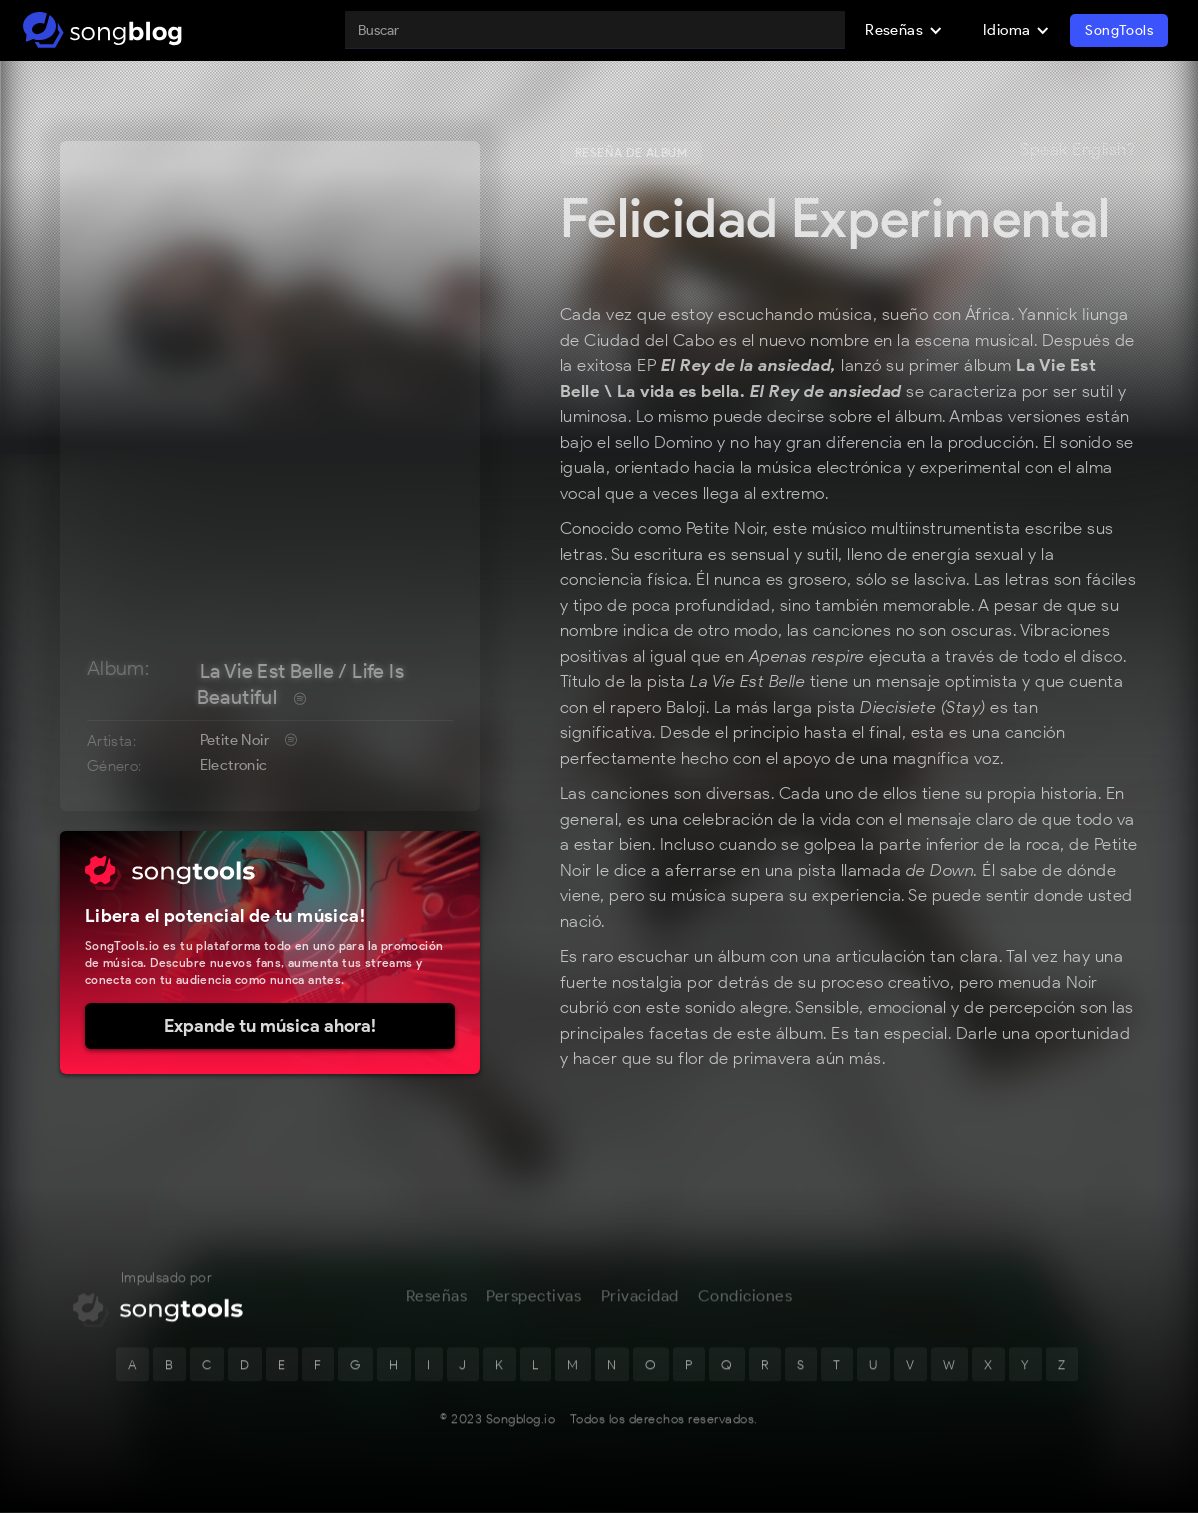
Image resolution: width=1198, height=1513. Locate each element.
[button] (904, 30)
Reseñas (437, 1311)
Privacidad (640, 1311)
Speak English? (1077, 150)
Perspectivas (533, 1311)
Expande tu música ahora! (270, 1026)
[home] (102, 30)
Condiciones (745, 1311)
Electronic (234, 765)
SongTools (1119, 30)
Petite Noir (234, 740)
